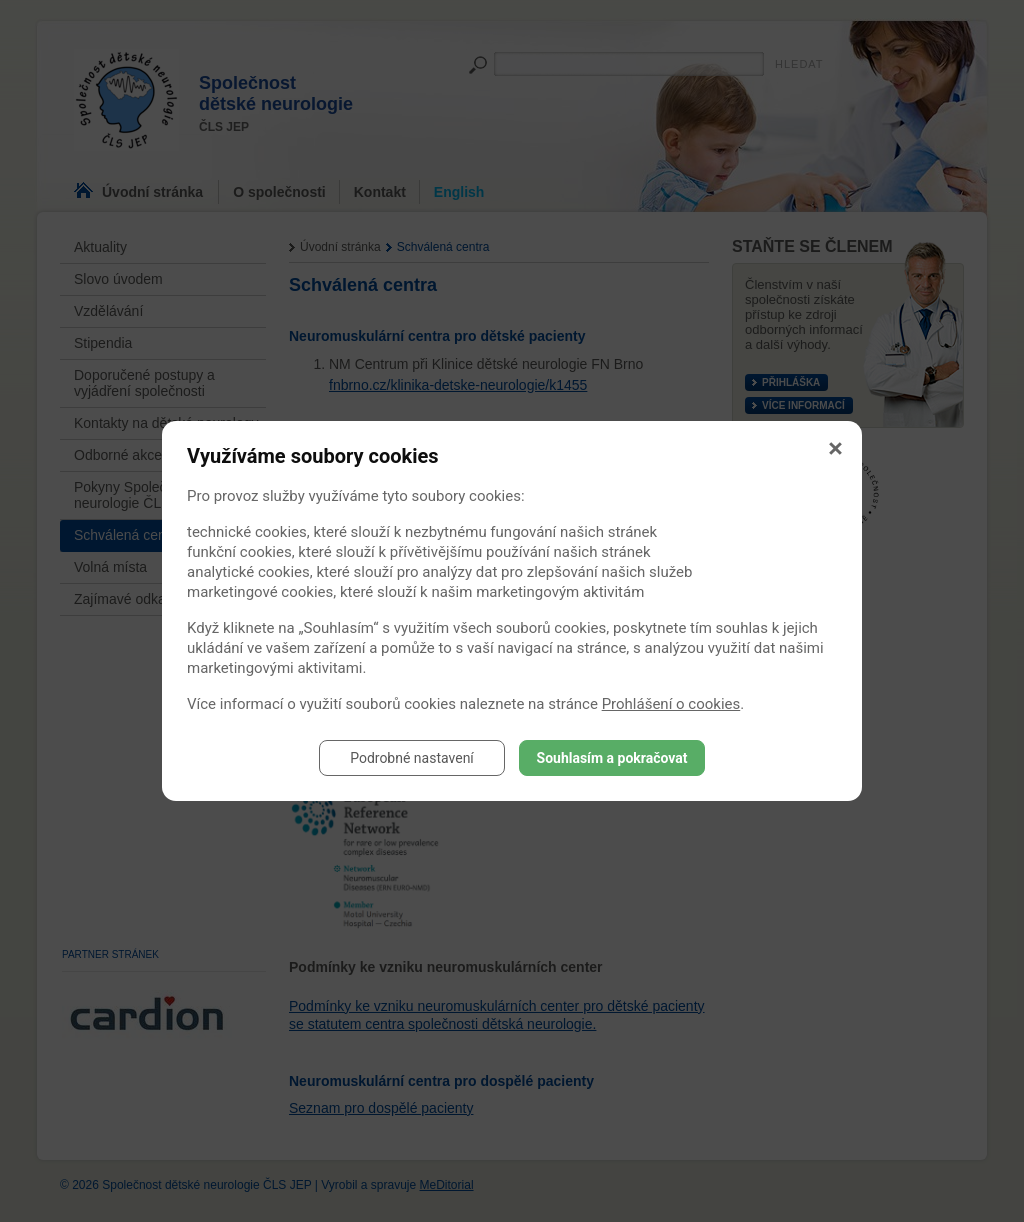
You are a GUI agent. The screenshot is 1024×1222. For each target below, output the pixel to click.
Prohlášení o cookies (671, 704)
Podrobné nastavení (412, 758)
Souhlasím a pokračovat (612, 758)
